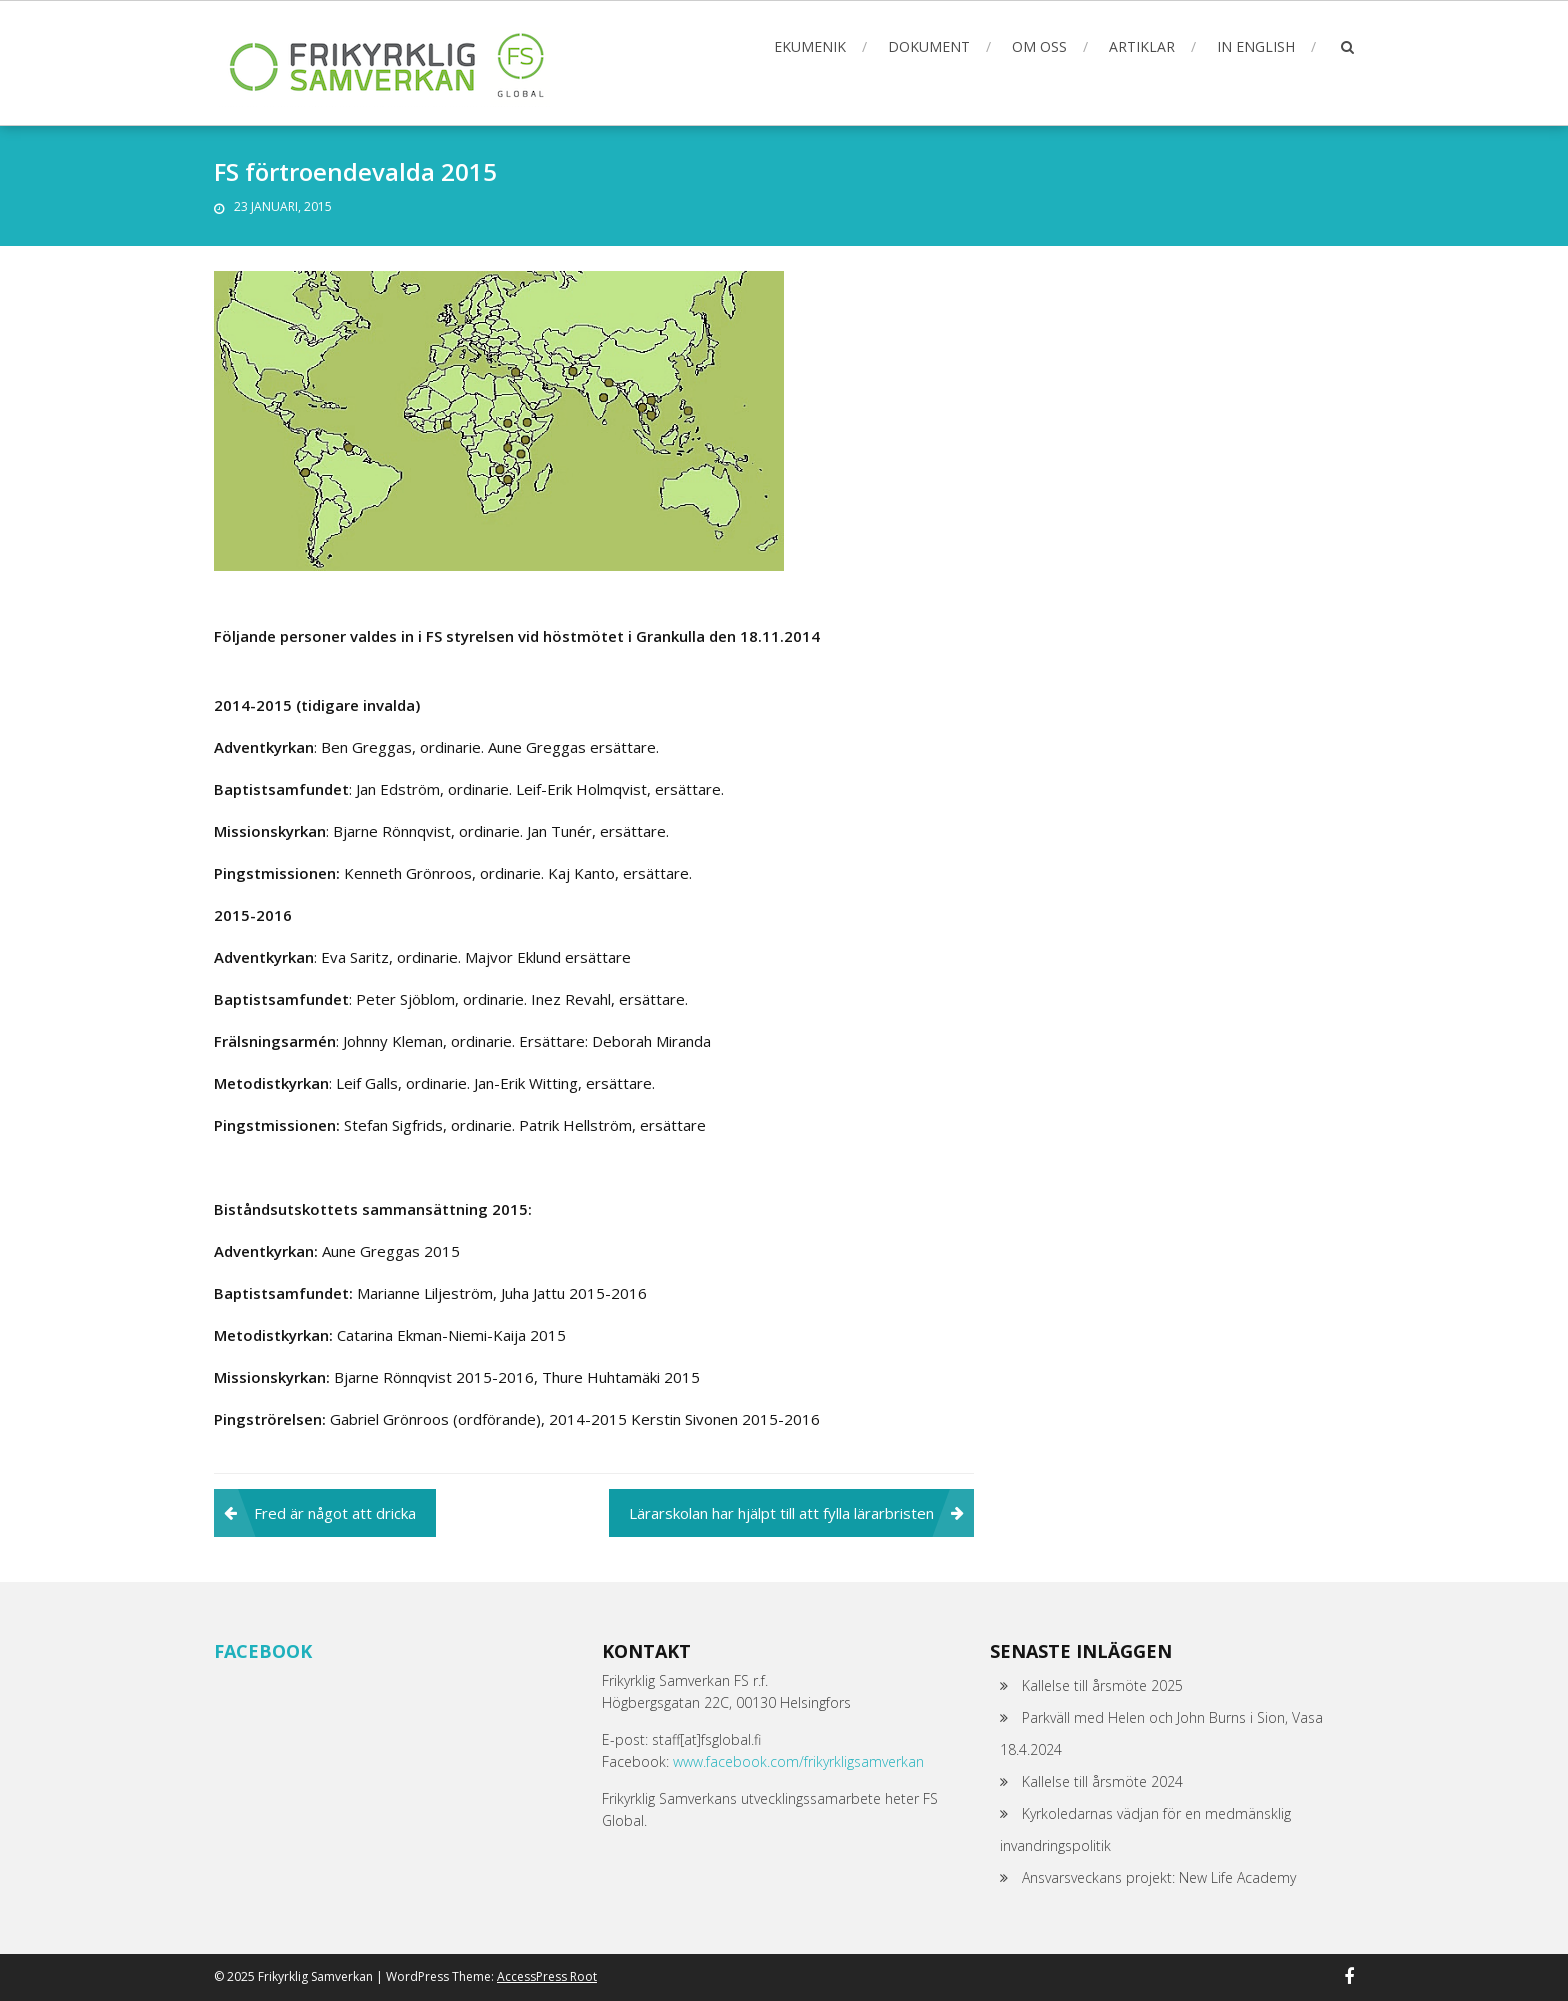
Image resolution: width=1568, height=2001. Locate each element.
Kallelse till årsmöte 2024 (1102, 1781)
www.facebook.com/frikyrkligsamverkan (798, 1761)
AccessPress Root (547, 1976)
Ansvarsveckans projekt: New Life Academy (1159, 1877)
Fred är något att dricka (335, 1513)
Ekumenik (810, 46)
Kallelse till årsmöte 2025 (1102, 1685)
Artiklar (1142, 46)
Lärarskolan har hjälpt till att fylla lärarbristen (781, 1513)
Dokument (929, 46)
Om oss (1039, 46)
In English (1256, 46)
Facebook (263, 1651)
